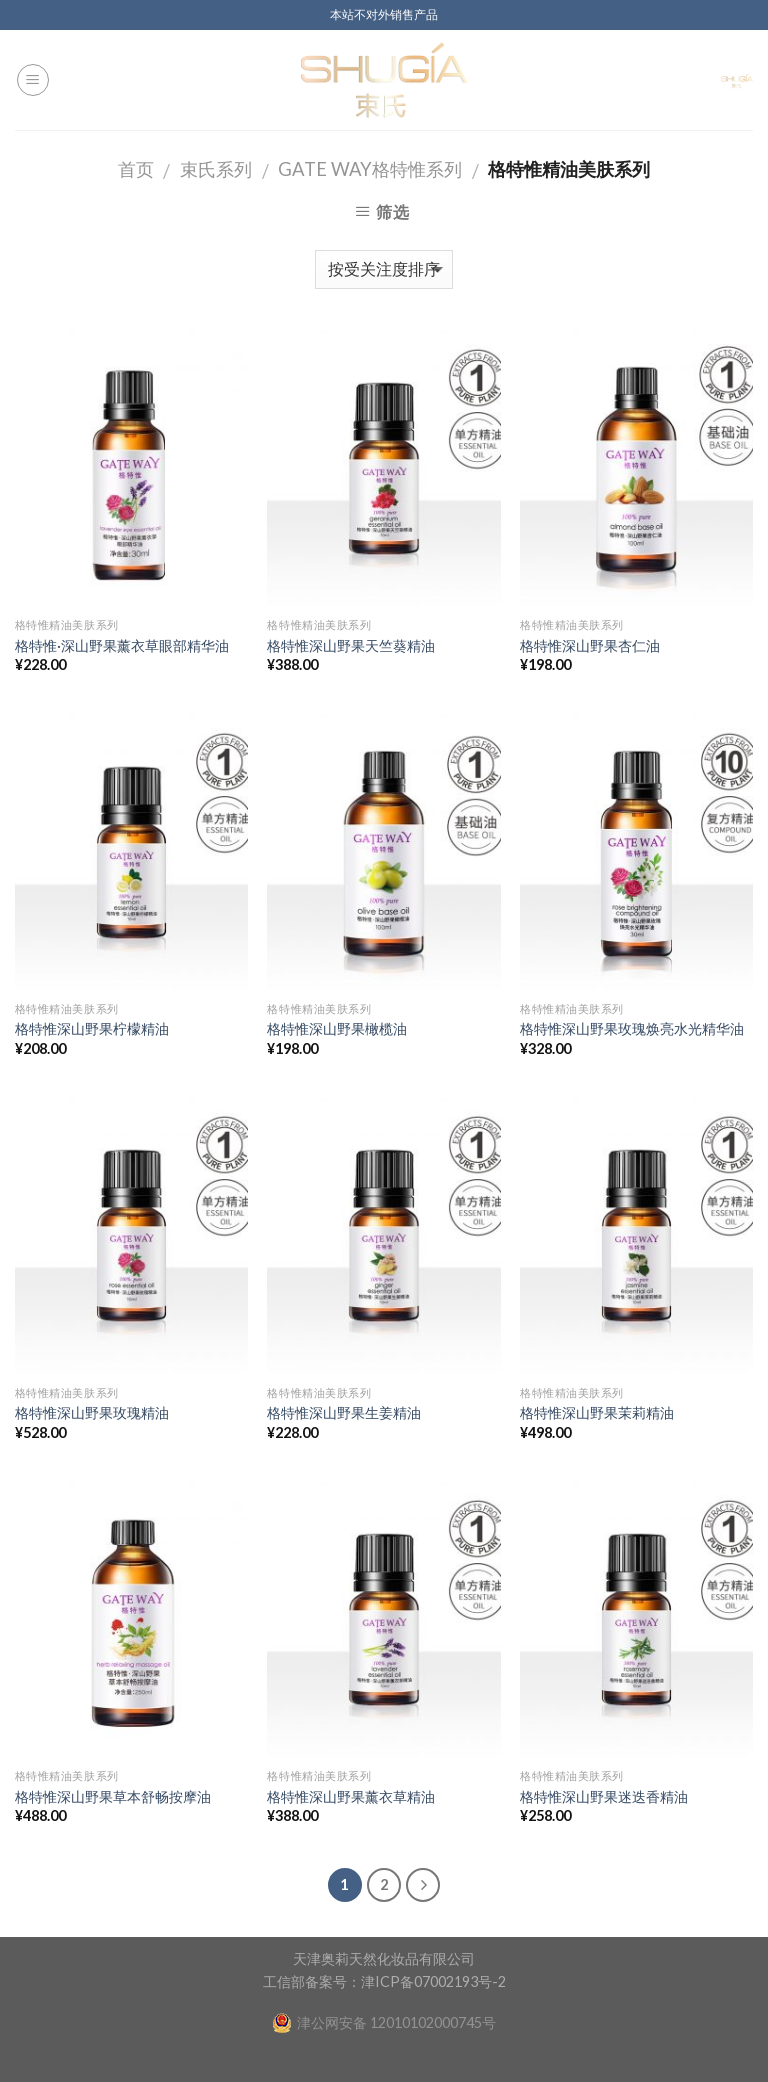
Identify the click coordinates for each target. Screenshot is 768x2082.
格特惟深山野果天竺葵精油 (351, 645)
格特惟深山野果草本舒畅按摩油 (113, 1796)
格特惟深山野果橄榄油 (337, 1028)
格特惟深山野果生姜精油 (344, 1412)
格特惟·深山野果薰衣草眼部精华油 (122, 645)
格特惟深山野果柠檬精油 (92, 1028)
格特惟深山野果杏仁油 (590, 645)
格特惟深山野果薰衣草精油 (351, 1796)
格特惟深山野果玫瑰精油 (92, 1412)
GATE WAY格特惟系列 (370, 169)
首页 (136, 169)
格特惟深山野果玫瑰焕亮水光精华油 (632, 1028)
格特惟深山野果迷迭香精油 (604, 1796)
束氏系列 (216, 169)
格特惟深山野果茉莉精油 (597, 1412)
